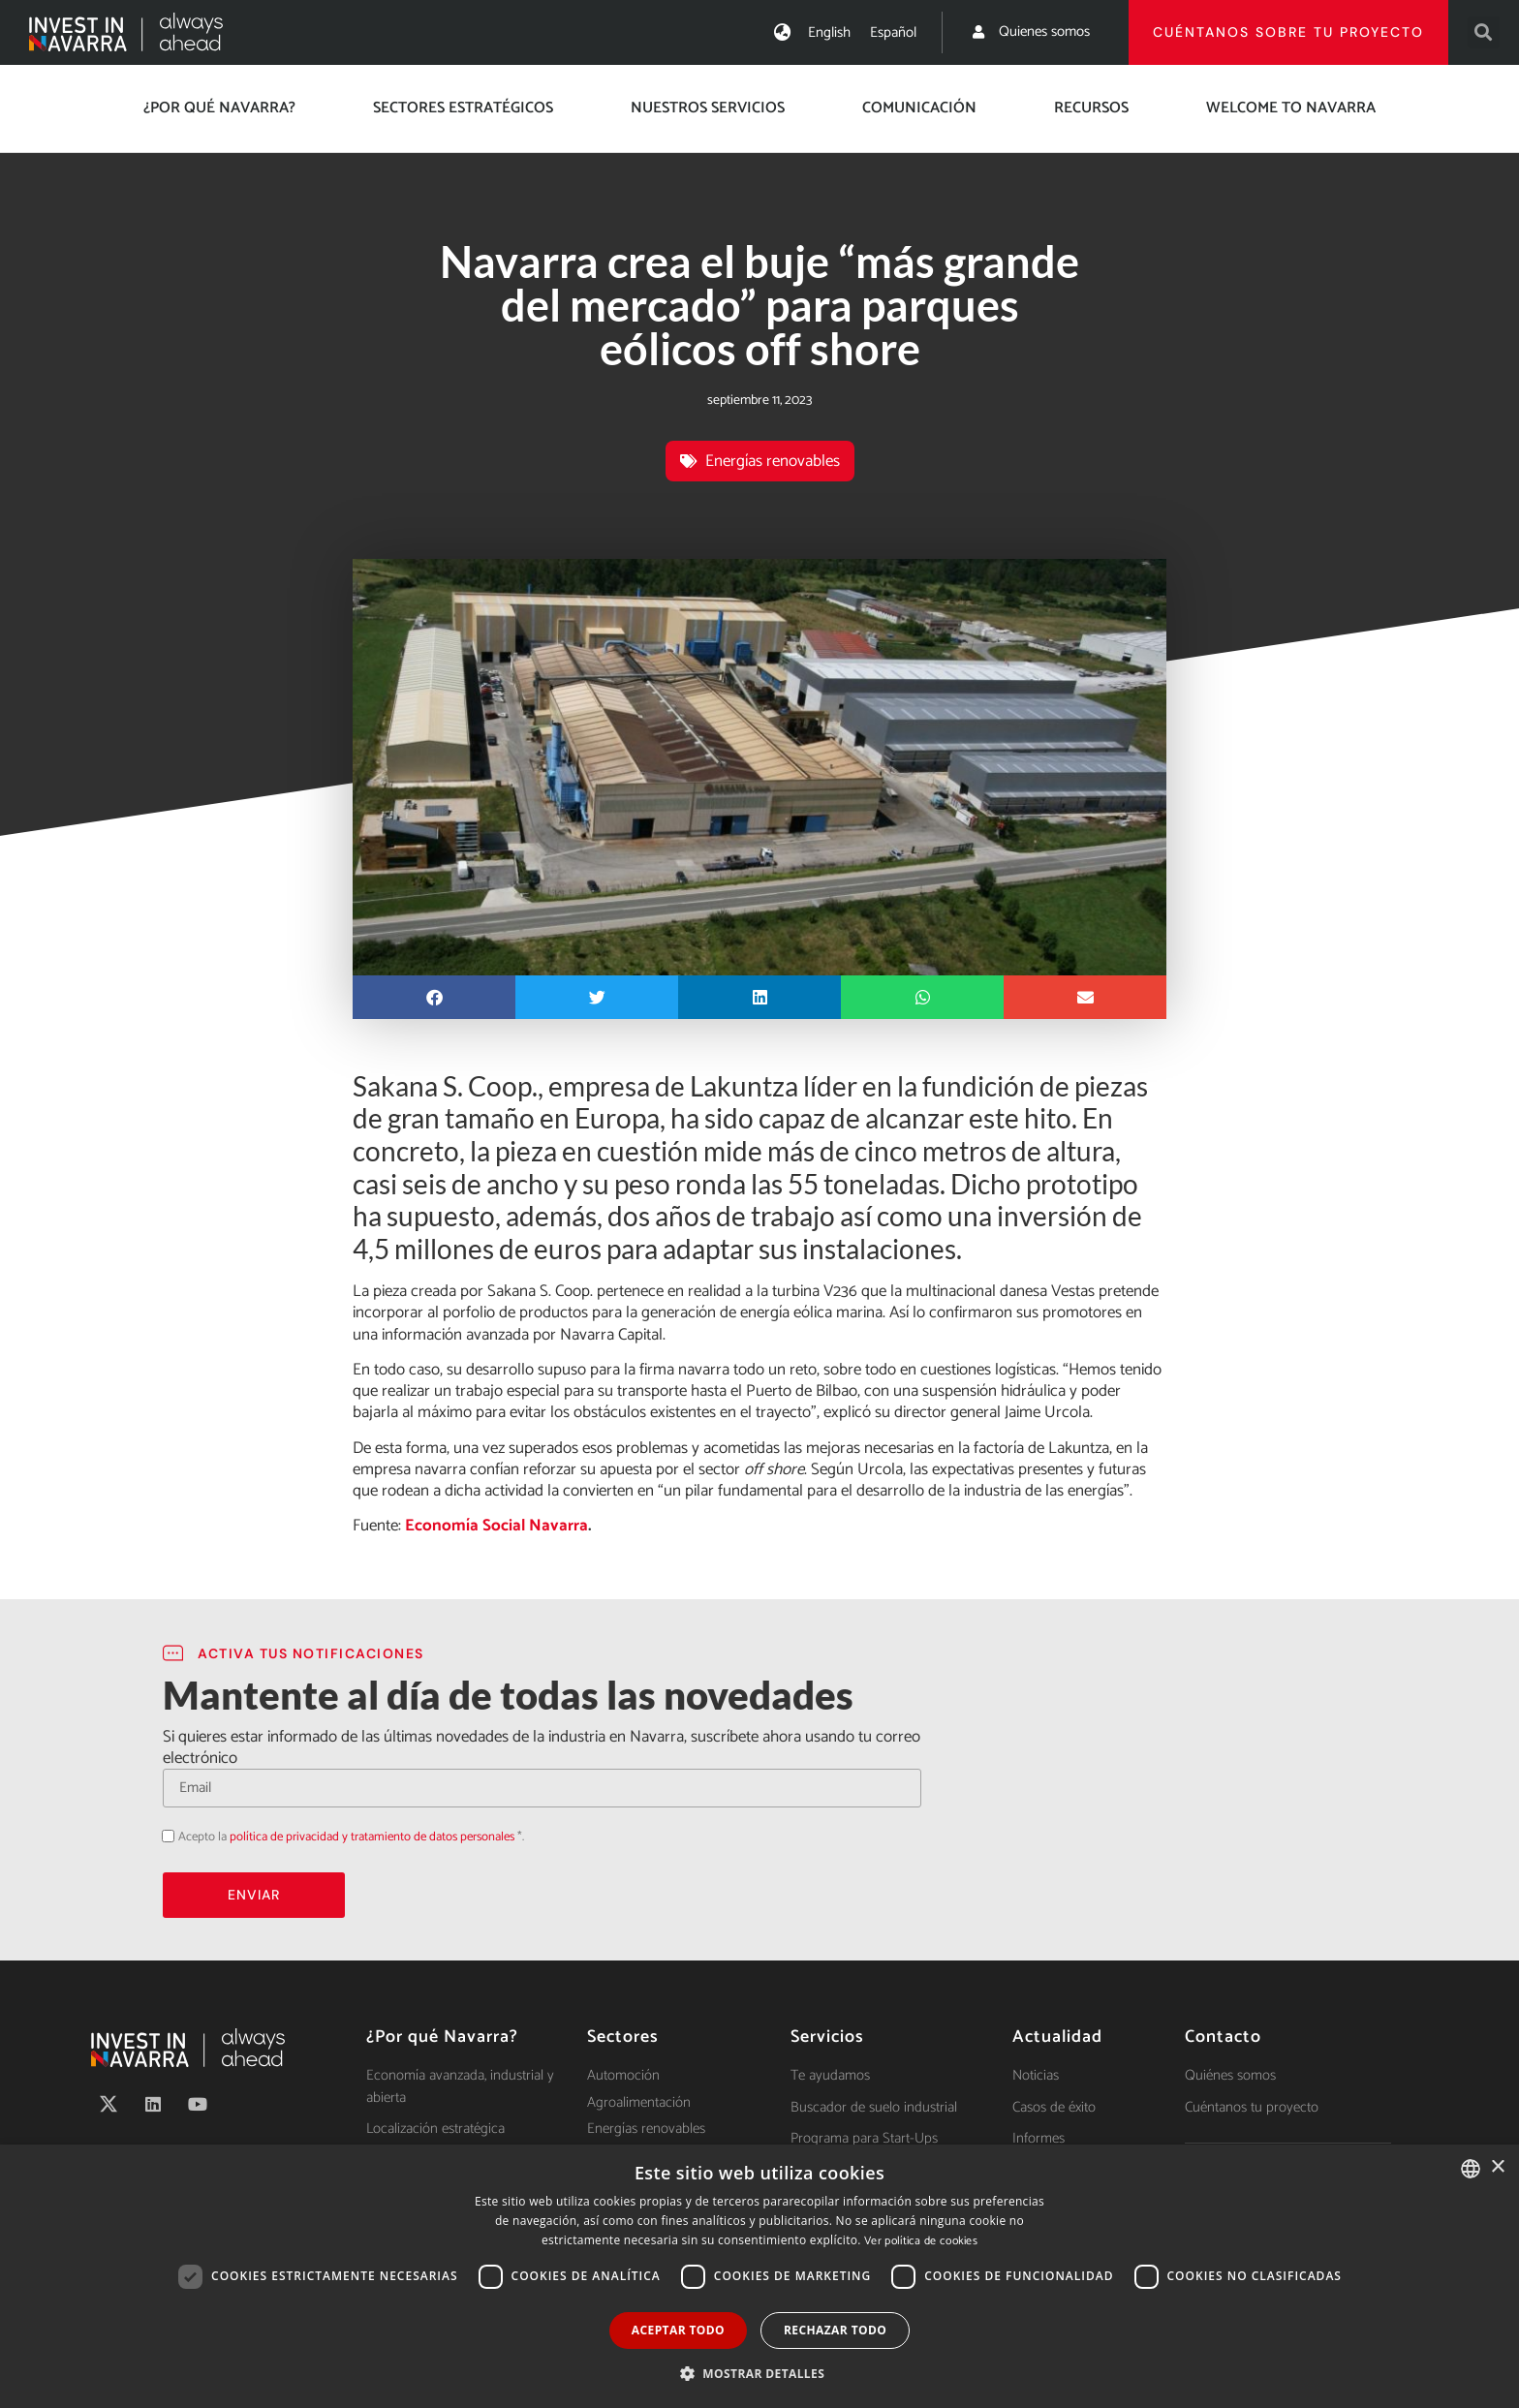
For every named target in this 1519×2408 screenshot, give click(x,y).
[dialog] (759, 2276)
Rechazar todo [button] (835, 2330)
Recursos (1091, 108)
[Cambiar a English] (829, 32)
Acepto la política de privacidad (162, 1835)
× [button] (1497, 2167)
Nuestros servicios (708, 108)
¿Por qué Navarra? (219, 108)
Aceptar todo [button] (678, 2330)
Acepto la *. (351, 1837)
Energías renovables (772, 461)
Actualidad (1057, 2037)
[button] (1484, 32)
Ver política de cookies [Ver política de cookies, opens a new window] (920, 2241)
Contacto (1223, 2037)
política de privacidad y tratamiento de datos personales (372, 1837)
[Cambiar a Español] (893, 32)
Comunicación (919, 108)
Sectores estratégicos (463, 108)
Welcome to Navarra (1291, 108)
